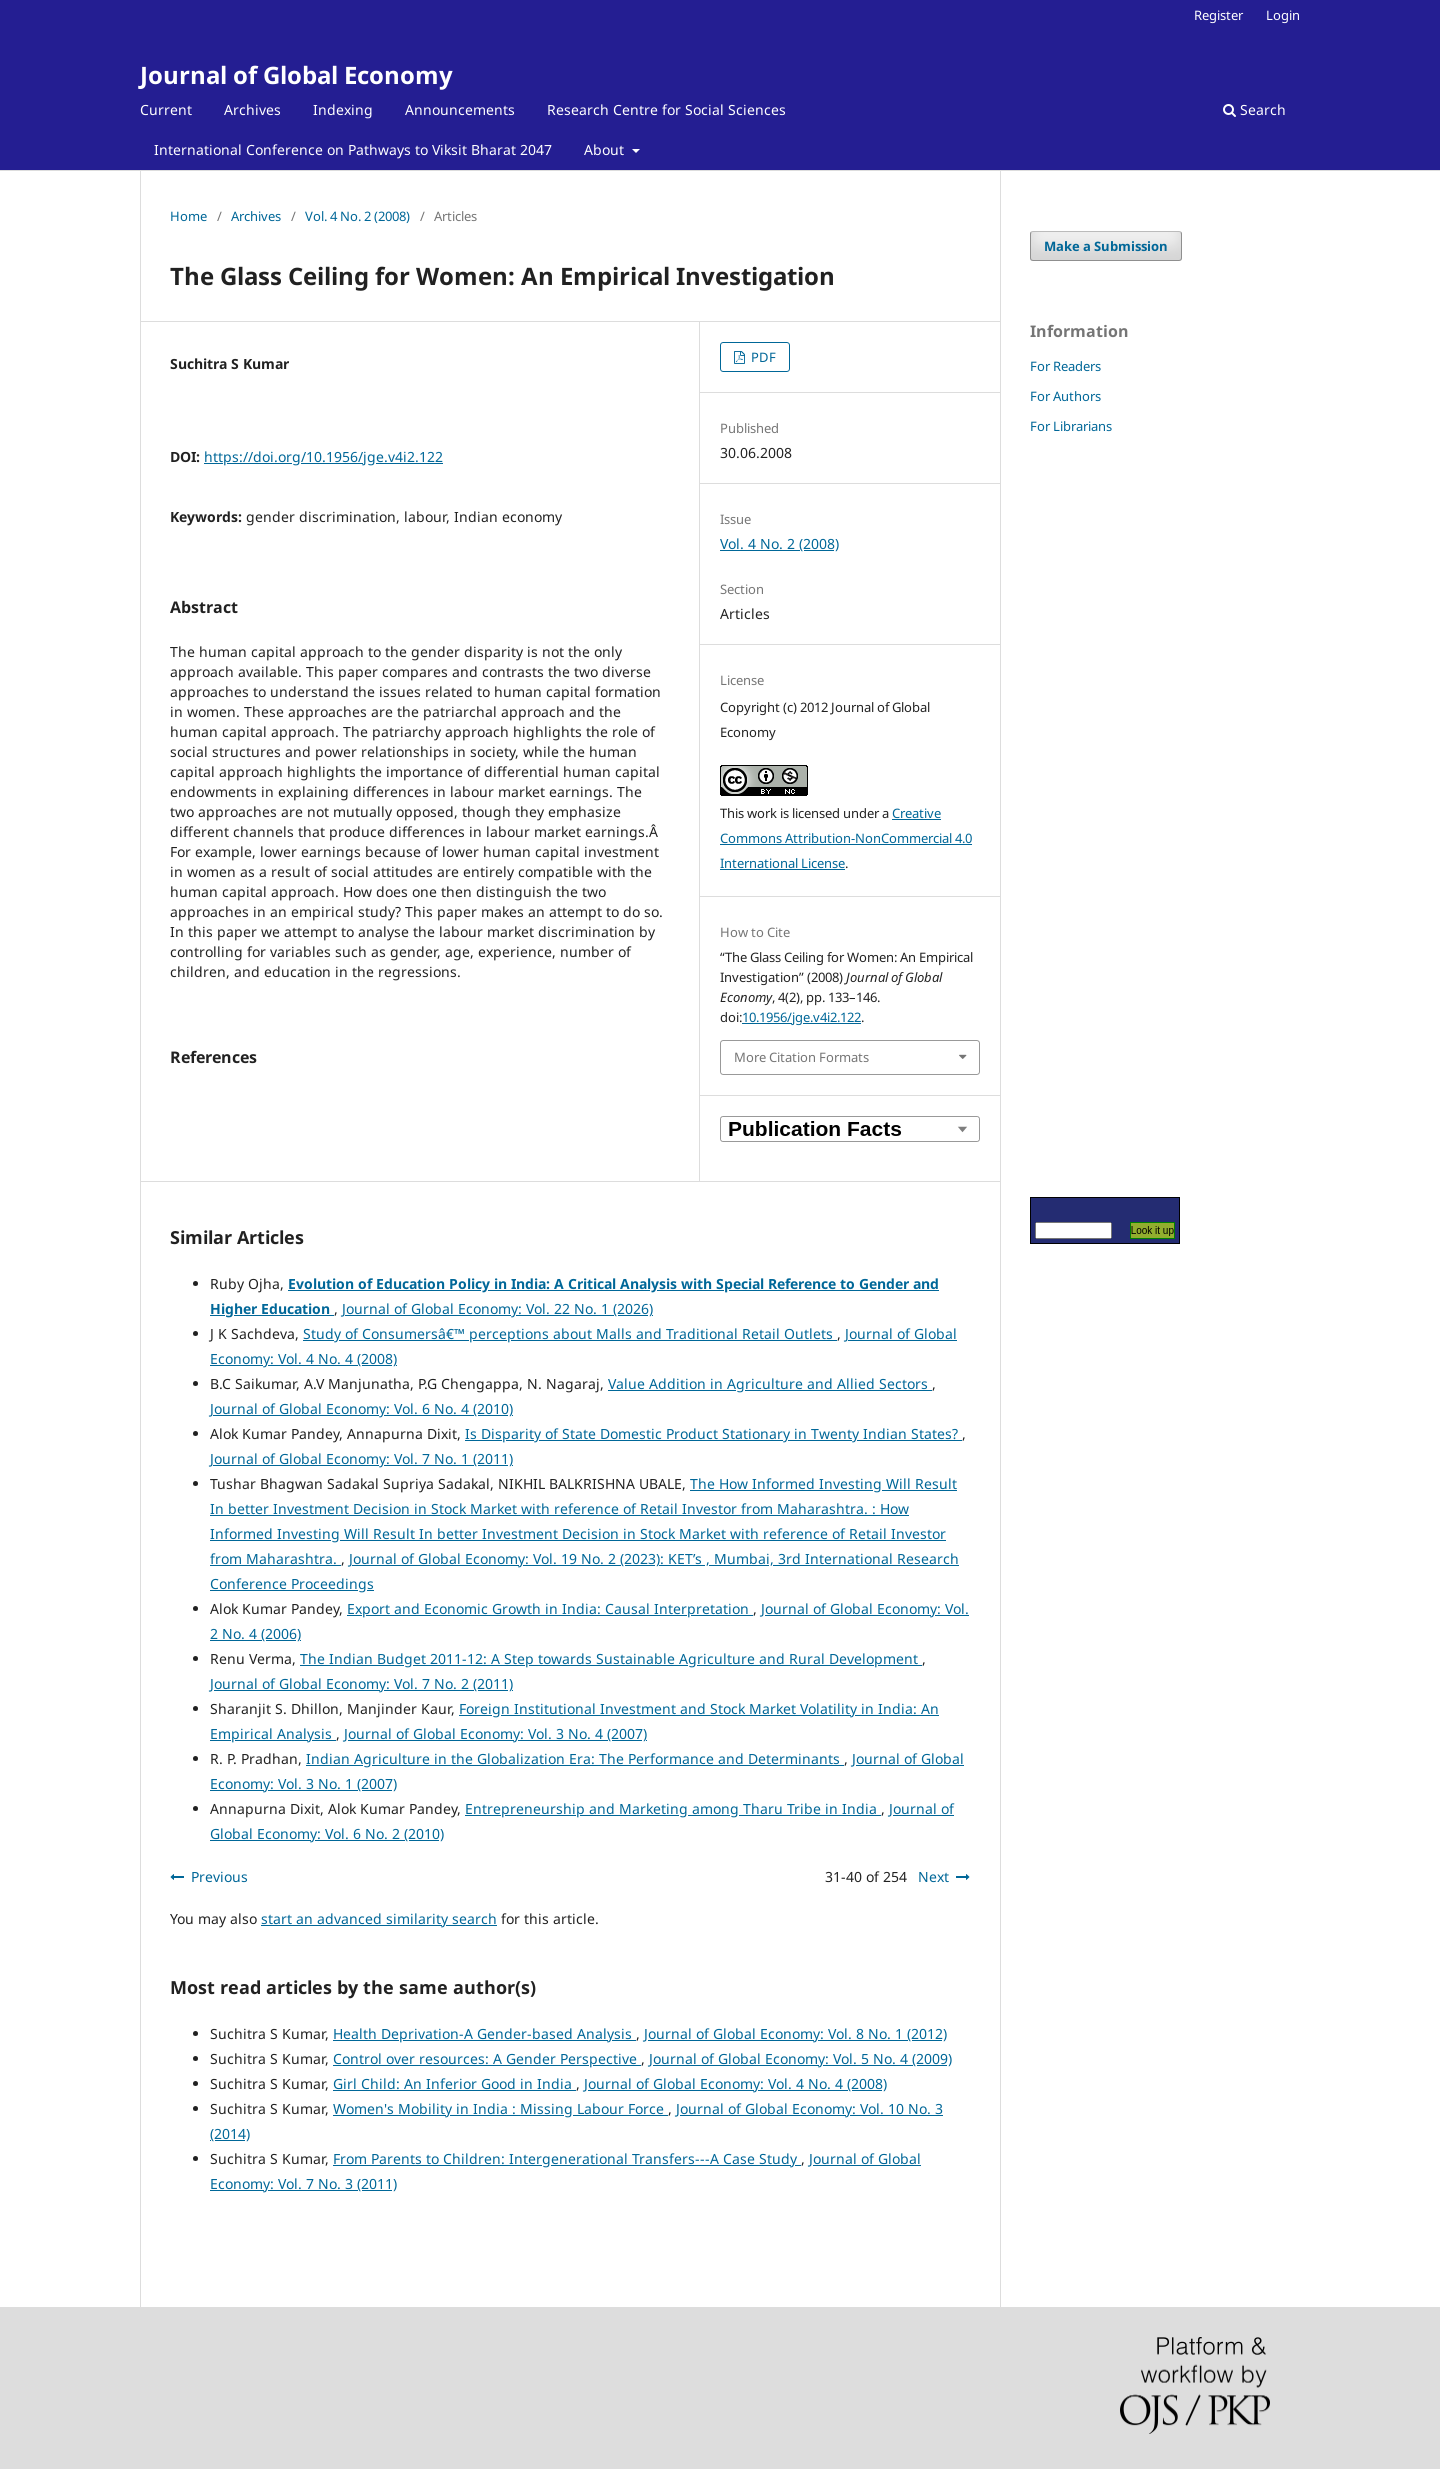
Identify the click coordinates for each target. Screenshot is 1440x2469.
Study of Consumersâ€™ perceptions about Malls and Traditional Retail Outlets (570, 1333)
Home (188, 216)
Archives (252, 109)
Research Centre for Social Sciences (666, 109)
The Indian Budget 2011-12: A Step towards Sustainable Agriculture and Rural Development (611, 1658)
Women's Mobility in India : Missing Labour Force (500, 2108)
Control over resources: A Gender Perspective (487, 2058)
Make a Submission (1106, 246)
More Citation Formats (801, 1057)
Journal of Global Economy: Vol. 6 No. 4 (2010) (361, 1408)
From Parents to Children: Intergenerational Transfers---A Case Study (567, 2158)
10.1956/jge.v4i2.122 (801, 1017)
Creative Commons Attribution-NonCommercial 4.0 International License (846, 838)
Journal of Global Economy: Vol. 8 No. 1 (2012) (795, 2033)
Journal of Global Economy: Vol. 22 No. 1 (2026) (497, 1308)
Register (1218, 15)
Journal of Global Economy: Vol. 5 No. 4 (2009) (800, 2058)
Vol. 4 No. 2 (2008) (357, 216)
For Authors (1065, 396)
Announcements (460, 109)
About (606, 149)
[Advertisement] (1090, 815)
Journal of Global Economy (296, 74)
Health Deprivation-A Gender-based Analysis (484, 2033)
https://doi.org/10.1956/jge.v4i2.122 (323, 456)
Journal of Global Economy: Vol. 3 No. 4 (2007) (495, 1733)
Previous (219, 1876)
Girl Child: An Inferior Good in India (454, 2083)
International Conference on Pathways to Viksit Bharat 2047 (353, 149)
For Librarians (1071, 426)
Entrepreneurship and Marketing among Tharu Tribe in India (673, 1808)
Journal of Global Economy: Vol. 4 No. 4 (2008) (735, 2083)
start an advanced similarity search (379, 1918)
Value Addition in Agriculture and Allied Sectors (770, 1383)
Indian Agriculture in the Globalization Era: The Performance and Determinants (575, 1758)
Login (1283, 15)
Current (166, 109)
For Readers (1065, 366)
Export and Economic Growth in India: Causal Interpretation (550, 1608)
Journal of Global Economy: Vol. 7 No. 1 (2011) (361, 1458)
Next (933, 1876)
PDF (762, 357)
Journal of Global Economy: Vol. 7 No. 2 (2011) (361, 1683)
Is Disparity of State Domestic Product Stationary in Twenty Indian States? (713, 1433)
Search (1254, 109)
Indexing (343, 109)
